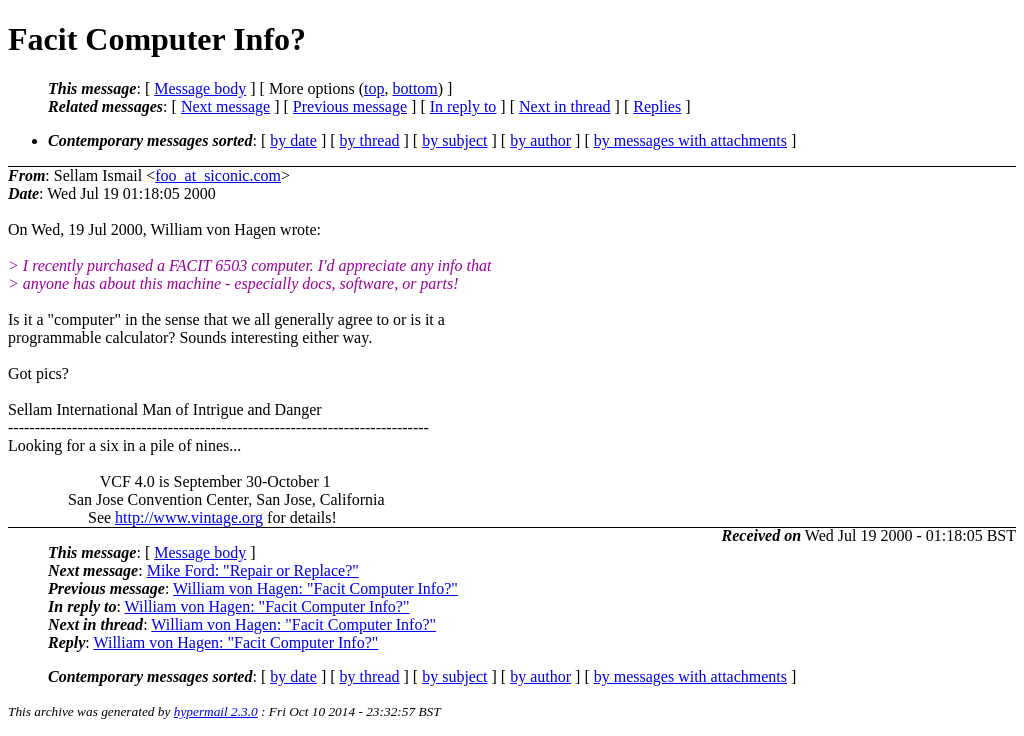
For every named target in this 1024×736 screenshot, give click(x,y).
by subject (454, 140)
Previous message (350, 106)
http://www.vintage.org (189, 517)
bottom (414, 88)
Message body (200, 88)
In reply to (463, 106)
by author (540, 140)
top (374, 88)
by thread (370, 140)
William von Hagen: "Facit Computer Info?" (315, 588)
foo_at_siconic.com (218, 175)
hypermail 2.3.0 (216, 711)
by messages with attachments (690, 140)
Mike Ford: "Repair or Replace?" (253, 570)
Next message (225, 106)
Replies (657, 106)
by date (293, 140)
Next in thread (565, 106)
